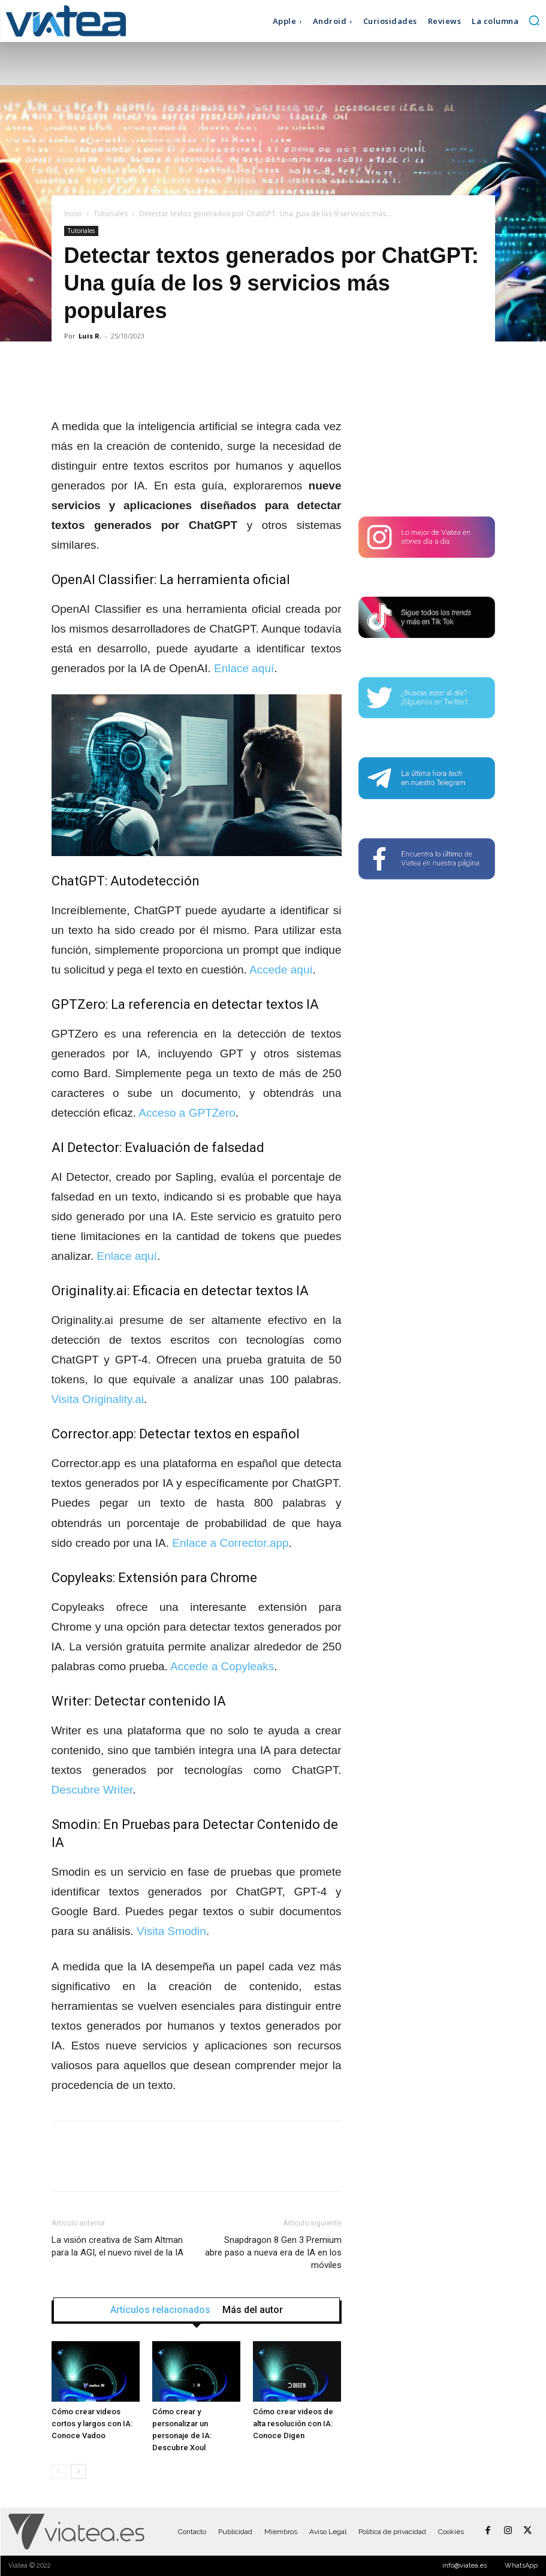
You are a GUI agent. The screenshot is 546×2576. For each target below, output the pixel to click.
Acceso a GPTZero (187, 1112)
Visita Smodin (171, 1931)
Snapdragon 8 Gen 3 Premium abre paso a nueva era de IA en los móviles (273, 2252)
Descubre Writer (92, 1789)
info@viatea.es (464, 2565)
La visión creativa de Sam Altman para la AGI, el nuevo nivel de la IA (117, 2246)
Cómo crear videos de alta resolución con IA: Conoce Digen (293, 2423)
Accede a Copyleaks (222, 1666)
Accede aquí (281, 969)
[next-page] (78, 2471)
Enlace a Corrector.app (230, 1543)
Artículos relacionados (160, 2310)
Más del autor (252, 2310)
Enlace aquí (244, 668)
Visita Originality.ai (98, 1399)
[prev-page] (59, 2471)
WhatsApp (521, 2565)
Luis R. (90, 335)
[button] (534, 20)
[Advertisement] (426, 430)
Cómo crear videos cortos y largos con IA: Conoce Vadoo (92, 2423)
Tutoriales (110, 213)
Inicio (73, 213)
